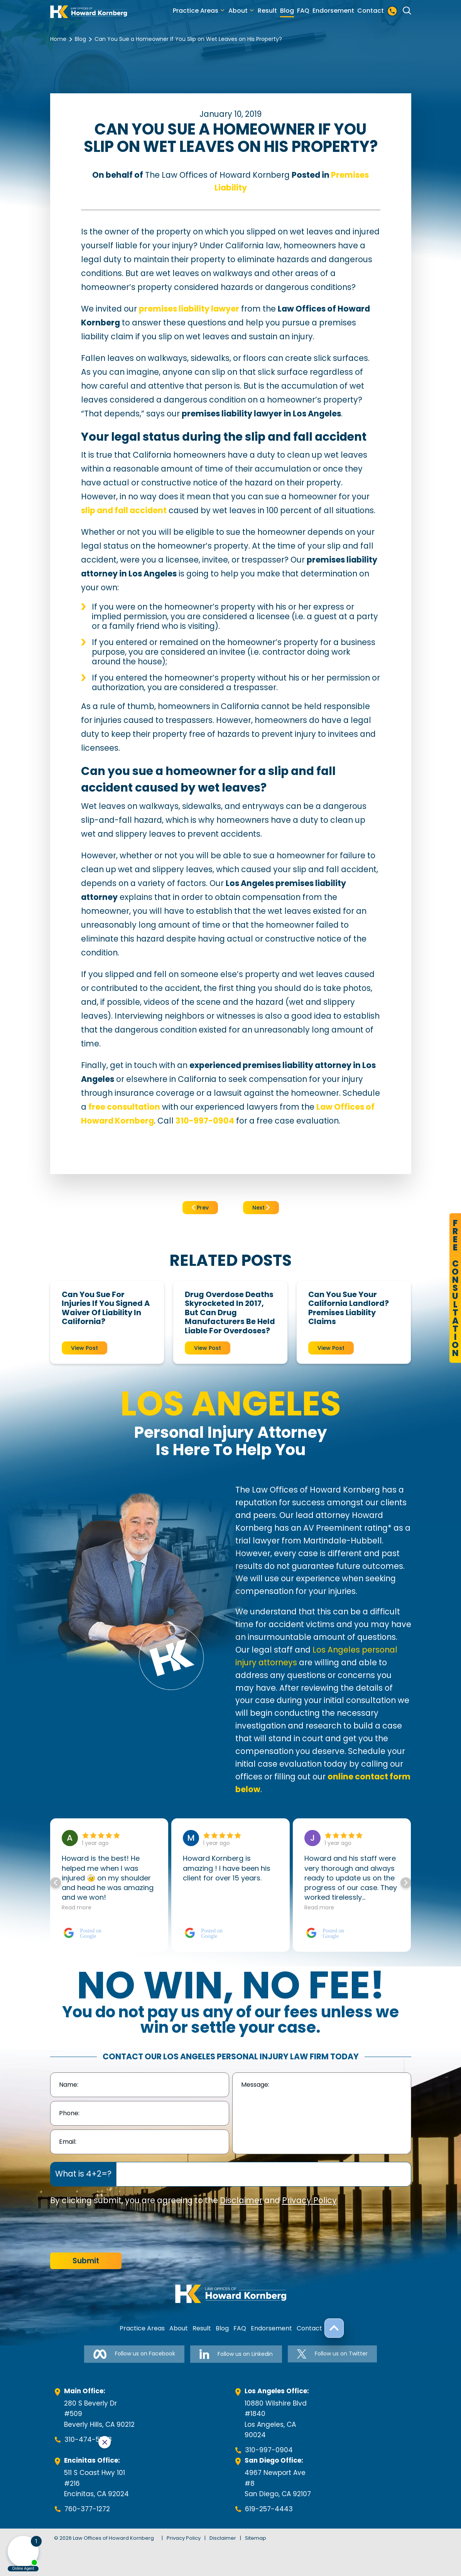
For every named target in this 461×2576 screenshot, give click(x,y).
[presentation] (108, 2230)
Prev (200, 1207)
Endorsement (333, 10)
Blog (287, 10)
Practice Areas (195, 10)
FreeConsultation (455, 1288)
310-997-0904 (269, 2450)
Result (267, 10)
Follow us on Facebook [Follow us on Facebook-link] (134, 2354)
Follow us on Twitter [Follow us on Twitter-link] (332, 2354)
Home (58, 39)
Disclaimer (241, 2200)
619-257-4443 (269, 2509)
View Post (84, 1348)
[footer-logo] (230, 2294)
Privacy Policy (309, 2200)
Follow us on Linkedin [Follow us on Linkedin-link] (236, 2354)
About (238, 10)
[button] (405, 1882)
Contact (370, 10)
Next (261, 1207)
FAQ (303, 10)
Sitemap (255, 2538)
